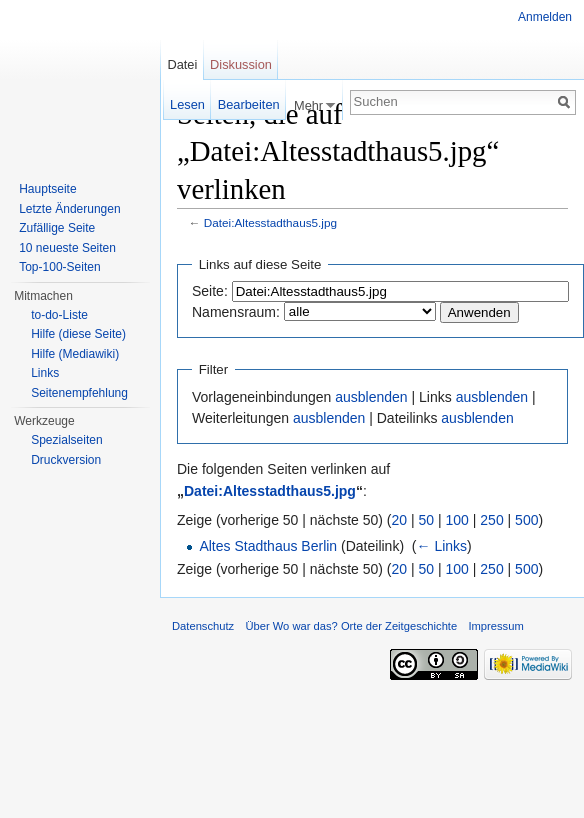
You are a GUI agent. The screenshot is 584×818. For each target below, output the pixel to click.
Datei (182, 64)
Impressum (495, 626)
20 (400, 520)
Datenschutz (203, 626)
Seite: (210, 291)
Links (45, 373)
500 (526, 520)
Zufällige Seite (57, 228)
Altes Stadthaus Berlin (268, 546)
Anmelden (545, 17)
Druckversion (66, 460)
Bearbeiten (249, 104)
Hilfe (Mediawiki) (75, 354)
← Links (442, 546)
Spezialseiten (66, 440)
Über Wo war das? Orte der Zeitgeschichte (351, 626)
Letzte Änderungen (69, 209)
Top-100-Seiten (59, 267)
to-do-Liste (59, 315)
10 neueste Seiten (67, 248)
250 (491, 520)
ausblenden (371, 397)
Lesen (187, 104)
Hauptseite (47, 189)
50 (427, 520)
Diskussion (241, 64)
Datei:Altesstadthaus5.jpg (270, 222)
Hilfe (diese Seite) (78, 334)
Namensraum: (236, 312)
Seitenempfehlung (79, 393)
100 (457, 520)
